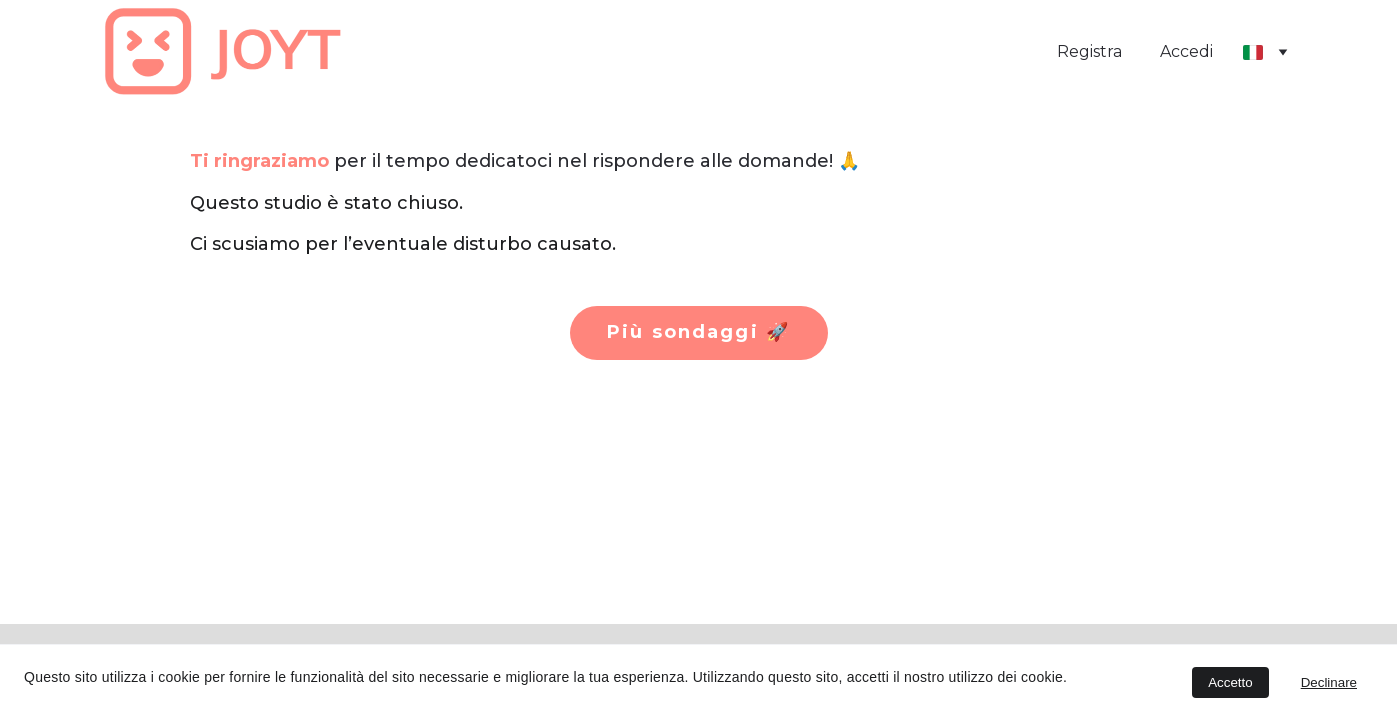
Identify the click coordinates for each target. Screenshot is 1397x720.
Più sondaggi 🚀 (698, 332)
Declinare (1329, 682)
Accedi (1186, 51)
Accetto (1230, 682)
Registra (1089, 51)
